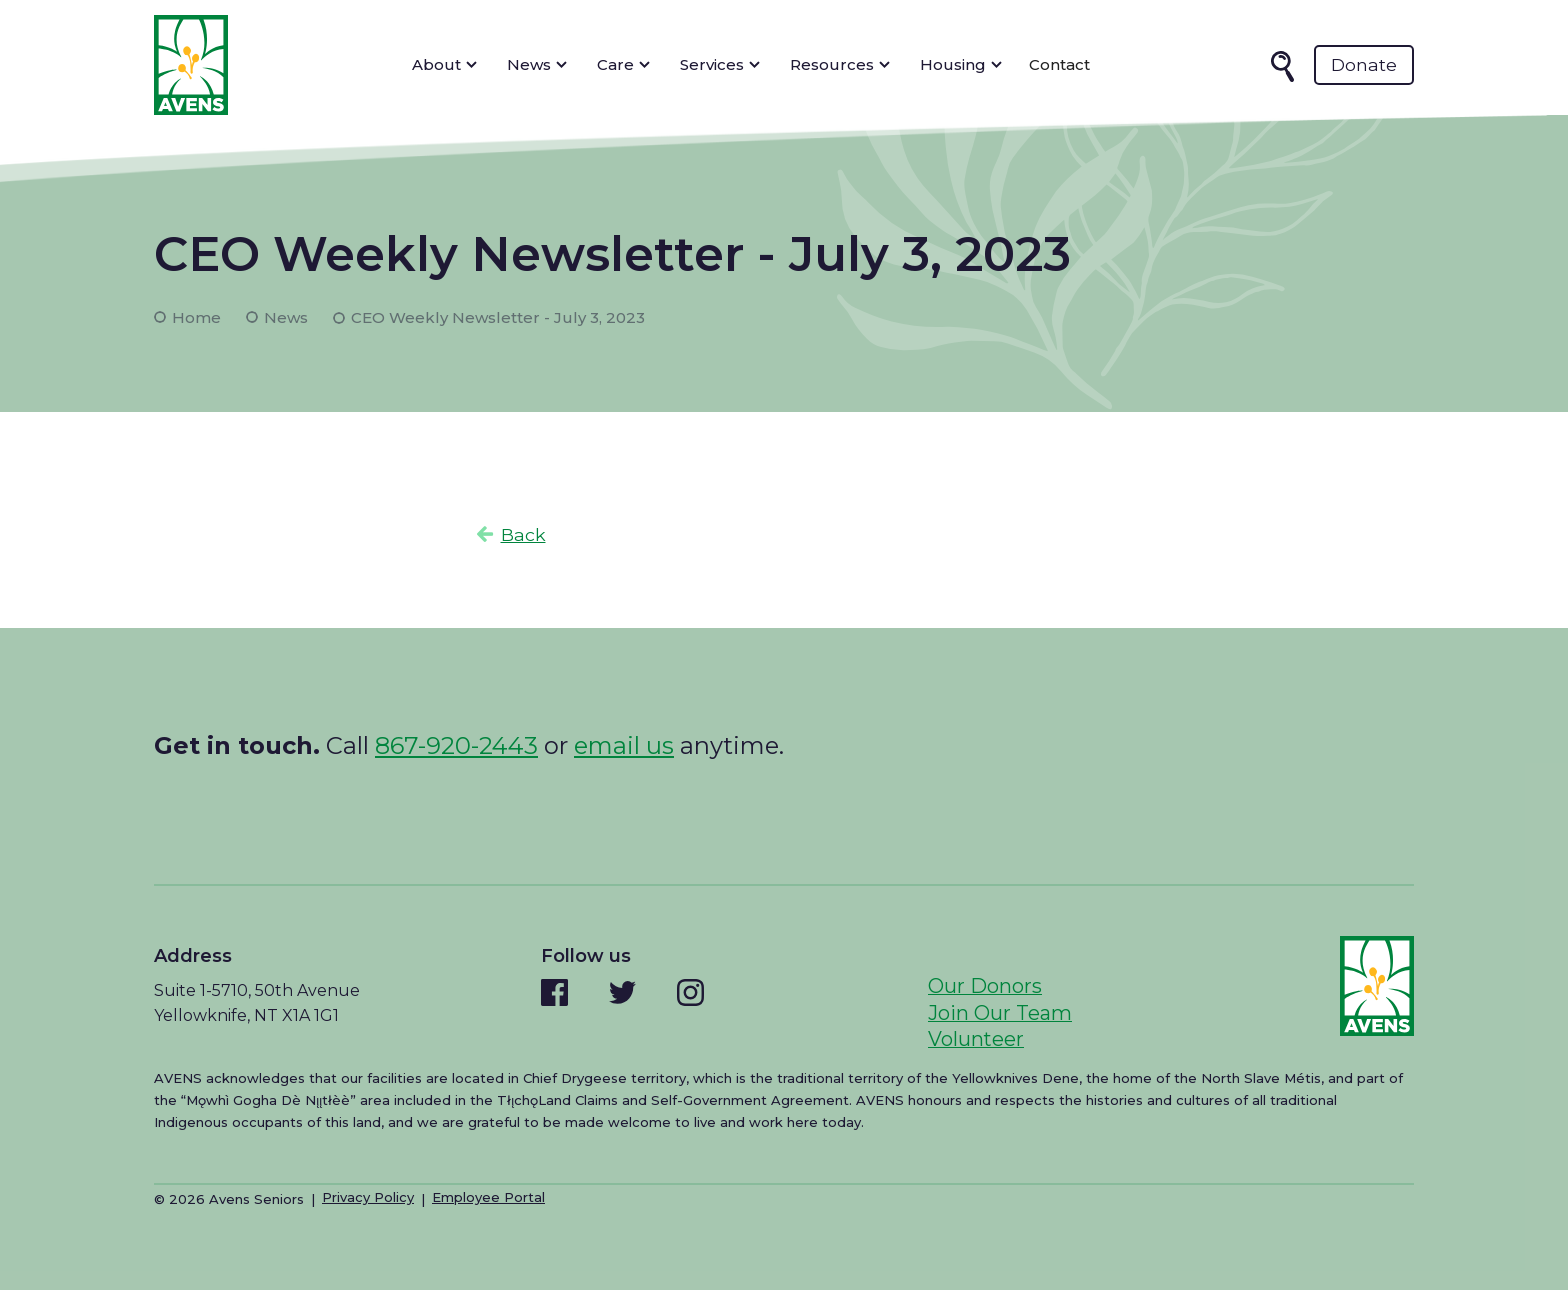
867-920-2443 (456, 745)
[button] (444, 65)
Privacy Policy (368, 1197)
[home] (191, 65)
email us (624, 745)
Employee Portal (488, 1197)
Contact (1059, 64)
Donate (1364, 64)
